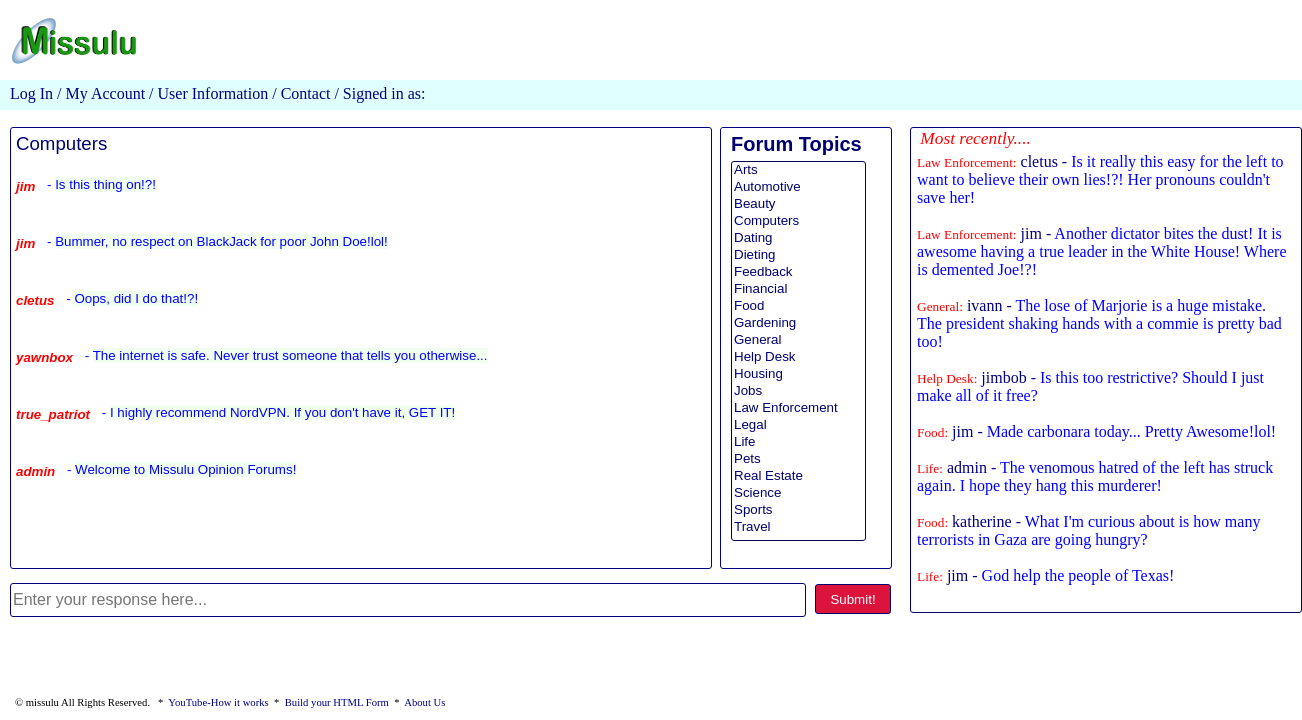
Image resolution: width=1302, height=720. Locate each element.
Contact (306, 93)
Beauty (798, 204)
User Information (211, 93)
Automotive (798, 187)
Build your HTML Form (337, 702)
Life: (930, 468)
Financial (798, 289)
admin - (1095, 476)
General (798, 340)
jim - (1101, 251)
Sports (798, 510)
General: (940, 306)
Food (798, 306)
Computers (61, 143)
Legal (798, 425)
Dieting (798, 255)
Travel (798, 527)
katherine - (1088, 530)
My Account (106, 93)
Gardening (798, 323)
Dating (798, 238)
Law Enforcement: (967, 162)
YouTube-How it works (218, 702)
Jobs (798, 391)
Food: (932, 432)
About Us (424, 702)
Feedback (798, 272)
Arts (798, 170)
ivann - (1099, 323)
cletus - (1100, 179)
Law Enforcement (798, 408)
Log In (31, 93)
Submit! (852, 599)
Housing (798, 374)
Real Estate (798, 476)
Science (798, 493)
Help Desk (798, 357)
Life (798, 442)
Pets (798, 459)
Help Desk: (947, 378)
